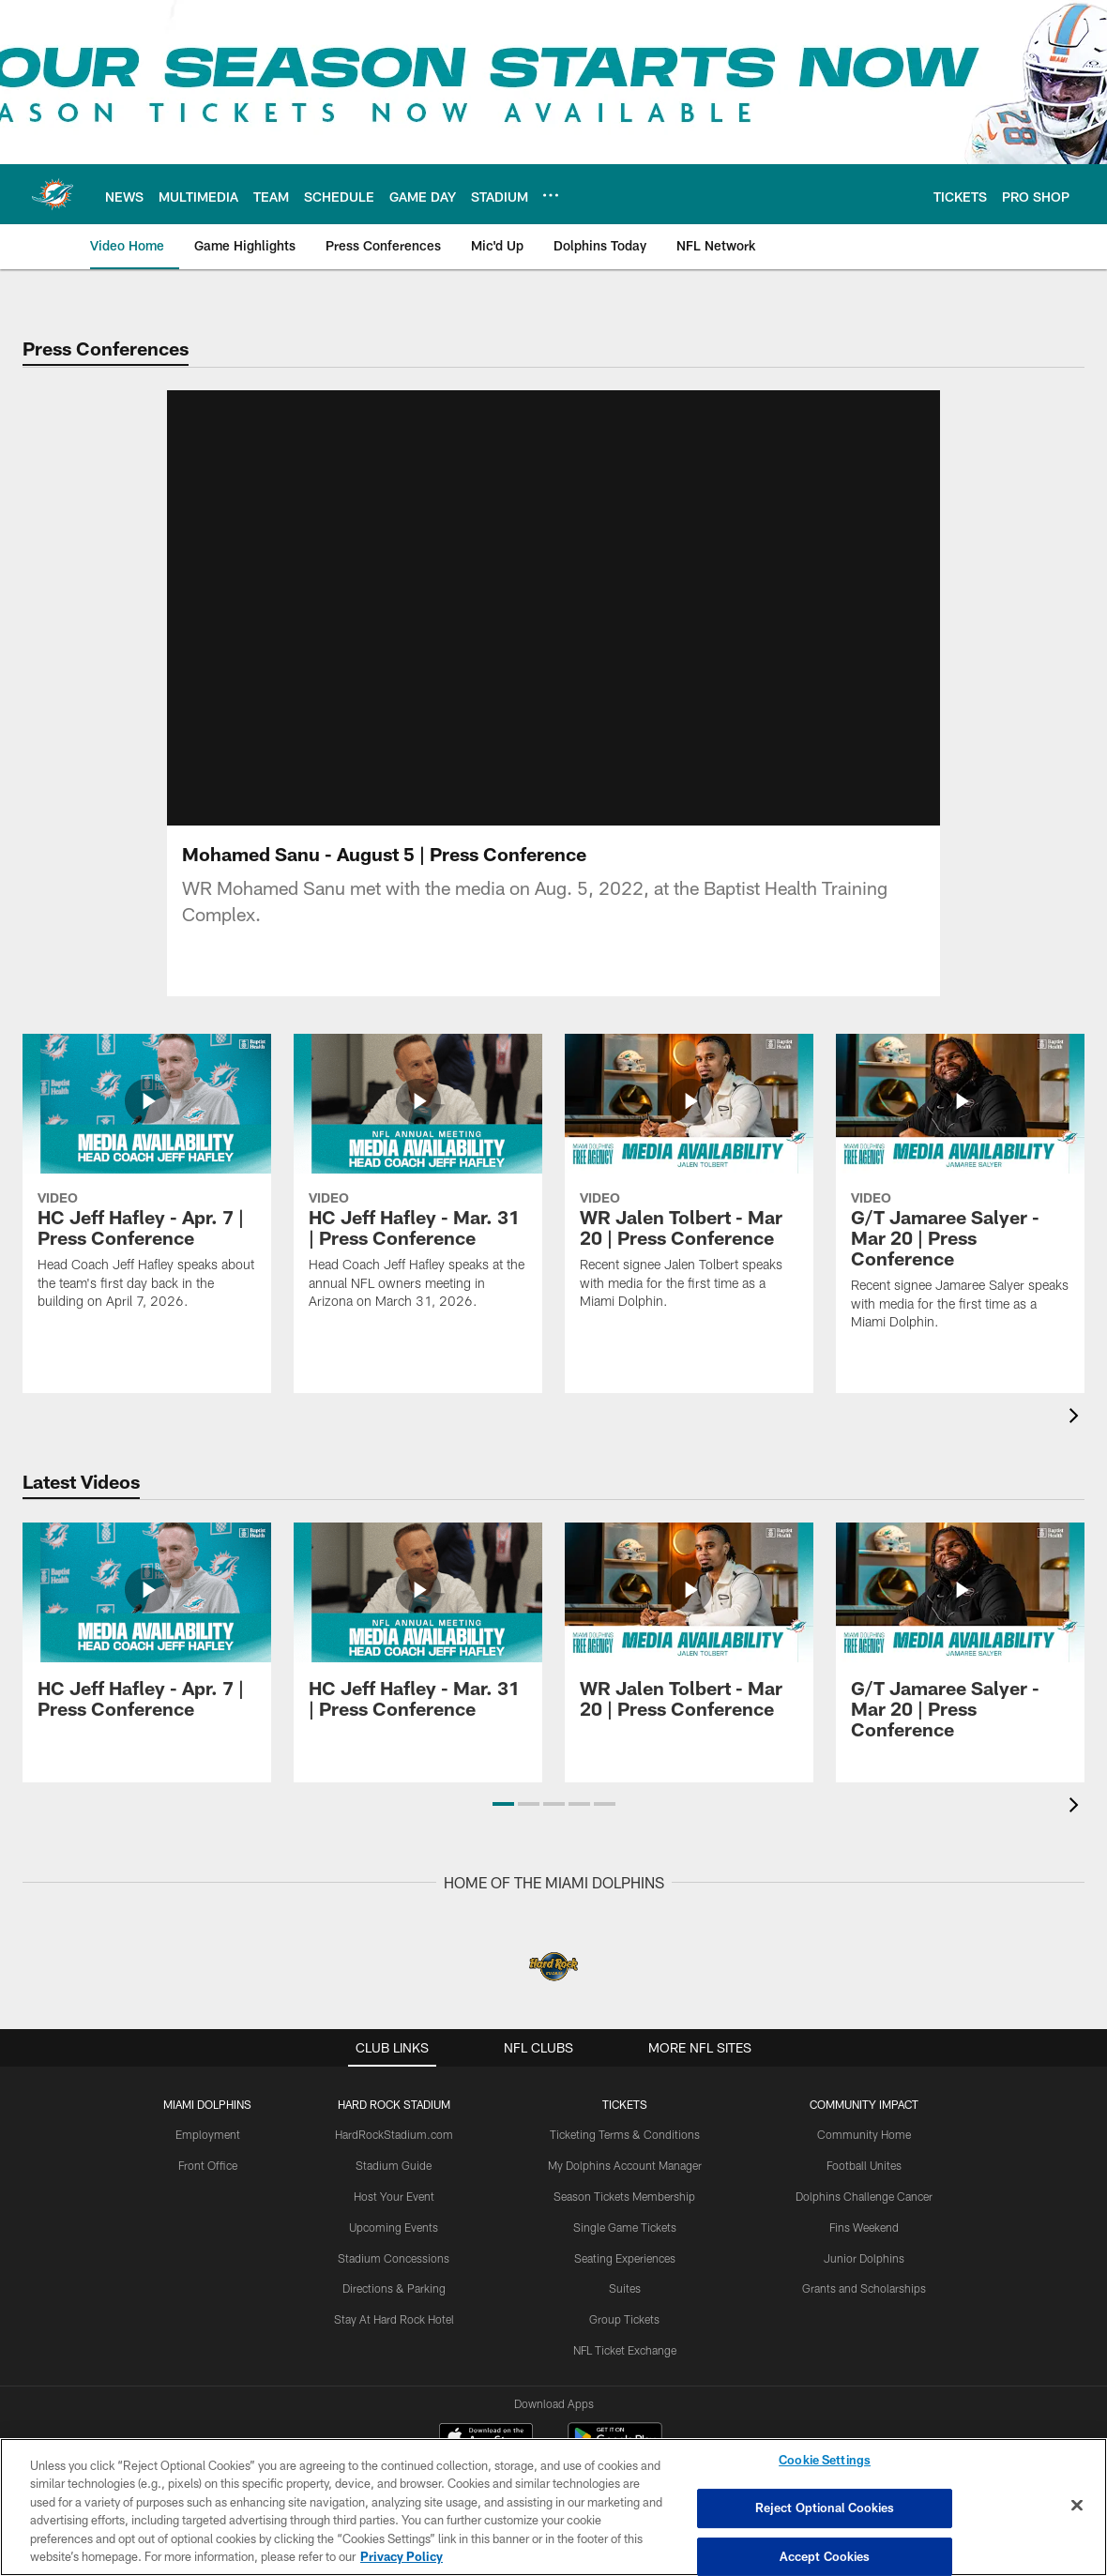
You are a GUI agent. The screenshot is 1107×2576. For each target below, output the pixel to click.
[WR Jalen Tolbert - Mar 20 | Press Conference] (689, 1183)
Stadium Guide (394, 2165)
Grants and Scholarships (864, 2288)
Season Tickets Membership (624, 2196)
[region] (553, 2507)
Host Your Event (394, 2196)
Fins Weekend (864, 2227)
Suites (625, 2288)
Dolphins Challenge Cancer (864, 2196)
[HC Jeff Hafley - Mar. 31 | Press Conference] (418, 1183)
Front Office (207, 2165)
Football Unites (864, 2165)
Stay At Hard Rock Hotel (394, 2319)
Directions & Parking (394, 2288)
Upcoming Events (393, 2227)
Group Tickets (624, 2319)
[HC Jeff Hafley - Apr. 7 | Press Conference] (147, 1183)
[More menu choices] (550, 195)
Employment (207, 2134)
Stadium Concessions (393, 2258)
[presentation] (1076, 1418)
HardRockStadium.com (394, 2134)
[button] (503, 1804)
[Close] (1077, 2505)
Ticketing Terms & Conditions (625, 2134)
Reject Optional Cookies (825, 2507)
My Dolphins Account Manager (625, 2165)
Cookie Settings (825, 2460)
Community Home (864, 2134)
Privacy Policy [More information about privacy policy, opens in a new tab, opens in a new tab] (401, 2556)
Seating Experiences (624, 2258)
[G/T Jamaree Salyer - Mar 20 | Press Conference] (960, 1194)
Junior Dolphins (864, 2258)
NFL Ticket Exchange (624, 2349)
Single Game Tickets (624, 2227)
